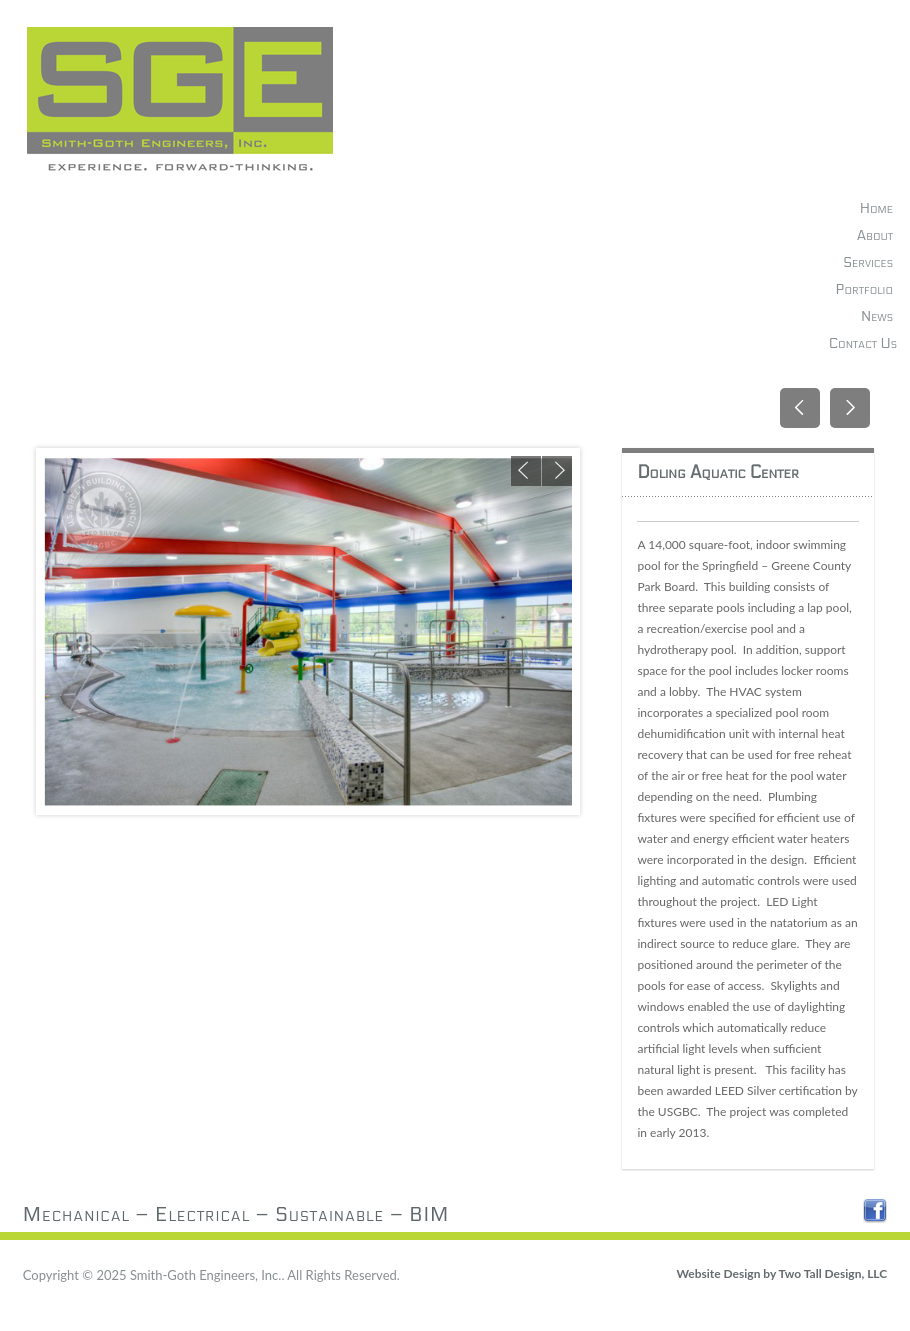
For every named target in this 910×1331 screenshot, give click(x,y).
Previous (526, 471)
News (877, 316)
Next (557, 471)
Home (876, 208)
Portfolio (864, 289)
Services (868, 262)
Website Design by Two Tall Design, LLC (781, 1273)
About (875, 235)
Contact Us (863, 343)
